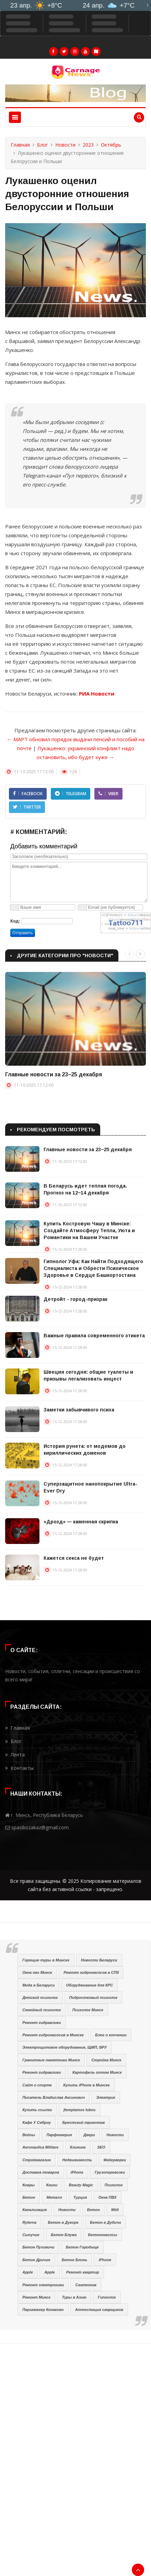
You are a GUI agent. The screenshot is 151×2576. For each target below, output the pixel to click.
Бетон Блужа (64, 2235)
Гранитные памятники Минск (51, 2060)
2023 (88, 144)
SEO (101, 2147)
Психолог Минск (87, 2010)
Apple (27, 2272)
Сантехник (86, 2285)
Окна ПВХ (107, 2197)
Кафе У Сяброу (36, 2122)
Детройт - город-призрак (75, 1299)
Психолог (114, 2185)
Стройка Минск (106, 2060)
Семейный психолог (41, 2010)
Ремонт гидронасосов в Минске (53, 2035)
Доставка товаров (40, 2172)
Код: (15, 921)
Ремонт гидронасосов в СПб (91, 1972)
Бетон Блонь (74, 2260)
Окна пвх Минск (37, 1972)
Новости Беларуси (99, 1960)
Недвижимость (77, 2160)
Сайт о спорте (37, 2085)
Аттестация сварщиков (99, 2310)
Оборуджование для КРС (89, 1985)
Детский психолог (40, 1997)
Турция (80, 2197)
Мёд (115, 2210)
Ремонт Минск (36, 2297)
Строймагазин (36, 2160)
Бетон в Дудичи (105, 2222)
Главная (20, 144)
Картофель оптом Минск (97, 2072)
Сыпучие (30, 2235)
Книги (51, 2185)
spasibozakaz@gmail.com (40, 1827)
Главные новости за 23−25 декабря (53, 1074)
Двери (89, 2135)
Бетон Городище (82, 2247)
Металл (54, 2197)
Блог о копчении (111, 2035)
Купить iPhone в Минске (86, 2085)
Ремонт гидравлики (41, 2022)
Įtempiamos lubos (79, 2110)
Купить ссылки (37, 2110)
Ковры (28, 2185)
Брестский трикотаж (83, 2122)
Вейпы (28, 2135)
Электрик (105, 2097)
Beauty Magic (81, 2185)
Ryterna (29, 2222)
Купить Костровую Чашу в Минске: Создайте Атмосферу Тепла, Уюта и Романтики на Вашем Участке (89, 1230)
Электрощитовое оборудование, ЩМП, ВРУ (64, 2047)
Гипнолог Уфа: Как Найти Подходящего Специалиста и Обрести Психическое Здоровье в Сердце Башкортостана (93, 1268)
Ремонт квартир (82, 2272)
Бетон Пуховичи (38, 2247)
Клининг (78, 2147)
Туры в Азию (74, 2297)
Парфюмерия (59, 2135)
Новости (65, 144)
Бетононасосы (102, 2235)
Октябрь (111, 144)
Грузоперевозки (110, 2172)
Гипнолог (107, 2297)
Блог (42, 144)
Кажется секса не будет (74, 1558)
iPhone (77, 2172)
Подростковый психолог (93, 1997)
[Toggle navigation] (15, 117)
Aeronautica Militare (40, 2147)
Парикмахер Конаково (42, 2310)
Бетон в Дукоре (63, 2222)
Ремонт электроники (43, 2285)
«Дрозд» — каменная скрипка (81, 1521)
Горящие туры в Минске (45, 1960)
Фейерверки (114, 2160)
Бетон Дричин (36, 2260)
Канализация (34, 2210)
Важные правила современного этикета (94, 1335)
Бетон (28, 2197)
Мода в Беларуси (38, 1985)
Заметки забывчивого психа (79, 1409)
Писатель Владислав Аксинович (53, 2097)
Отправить (22, 932)
